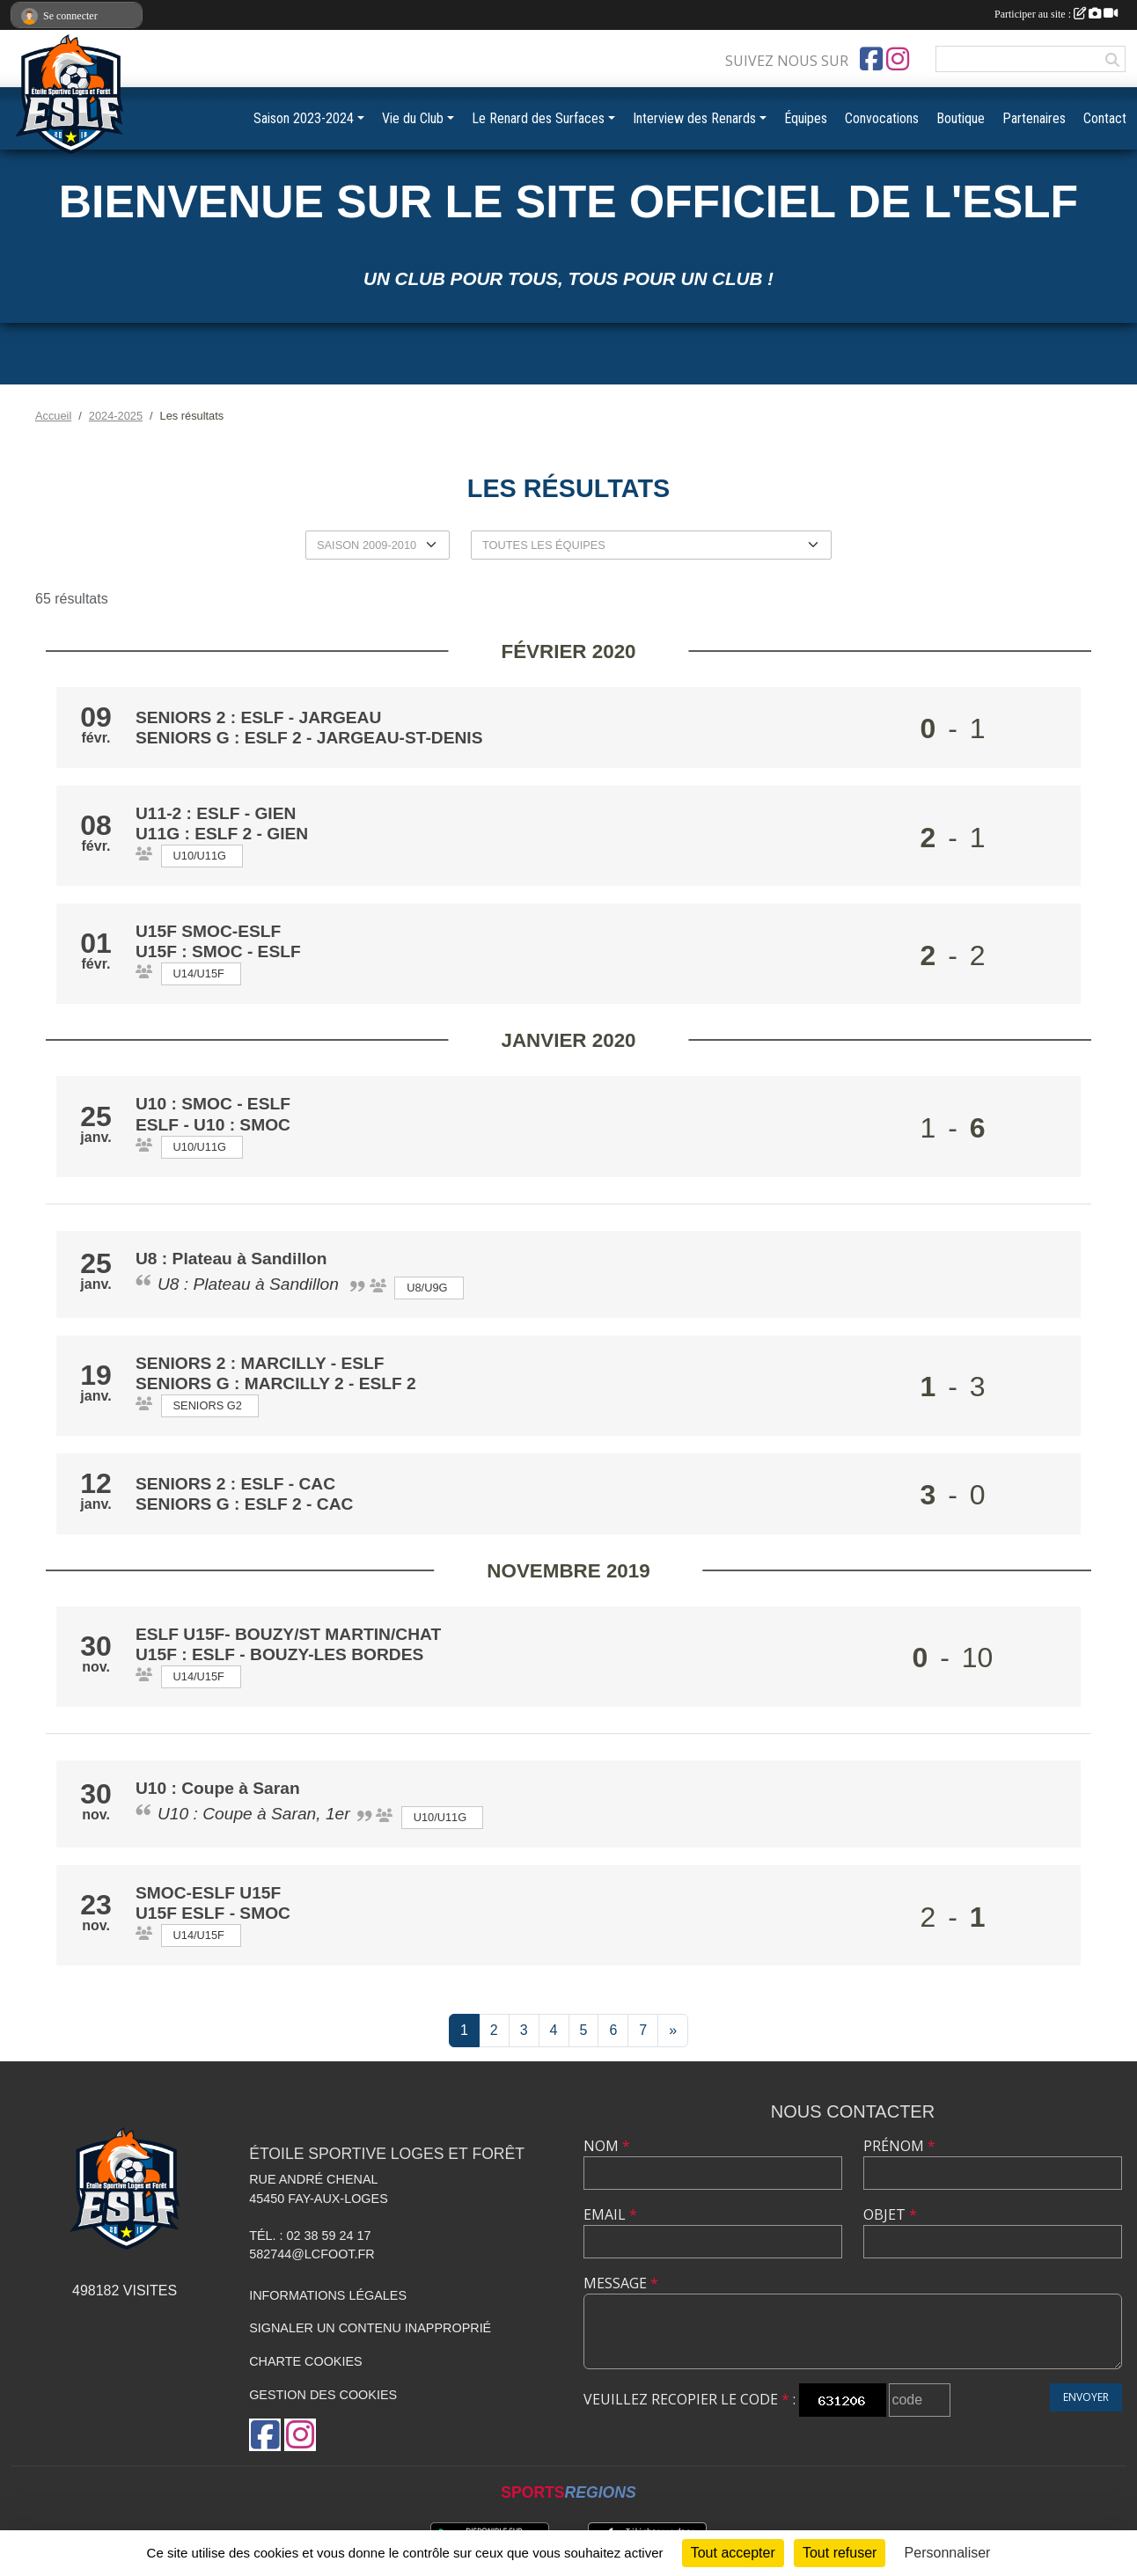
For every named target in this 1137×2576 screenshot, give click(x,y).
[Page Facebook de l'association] (871, 59)
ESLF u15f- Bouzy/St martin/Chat (288, 1634)
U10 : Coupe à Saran (220, 1788)
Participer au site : (1056, 14)
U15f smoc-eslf (208, 931)
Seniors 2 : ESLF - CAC (238, 1484)
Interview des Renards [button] (694, 118)
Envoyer (1086, 2396)
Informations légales (328, 2295)
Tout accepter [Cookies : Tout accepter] (733, 2552)
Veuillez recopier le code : (689, 2399)
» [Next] (673, 2030)
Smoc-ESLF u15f (208, 1893)
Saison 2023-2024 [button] (303, 118)
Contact (1104, 118)
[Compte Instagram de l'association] (897, 59)
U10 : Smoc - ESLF (213, 1103)
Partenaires (1034, 118)
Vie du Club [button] (413, 118)
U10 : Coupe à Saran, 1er (254, 1813)
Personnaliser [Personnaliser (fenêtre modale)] (948, 2552)
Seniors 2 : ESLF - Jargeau (261, 717)
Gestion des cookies (323, 2395)
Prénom (899, 2145)
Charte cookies (305, 2361)
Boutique (960, 118)
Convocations (882, 118)
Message (620, 2283)
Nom (606, 2145)
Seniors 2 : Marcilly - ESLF (260, 1363)
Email (610, 2214)
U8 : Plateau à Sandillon (234, 1258)
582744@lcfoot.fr (312, 2254)
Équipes (805, 118)
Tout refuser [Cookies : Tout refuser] (840, 2552)
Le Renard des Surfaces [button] (538, 118)
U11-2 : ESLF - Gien (216, 813)
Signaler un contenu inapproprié (370, 2328)
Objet (890, 2214)
